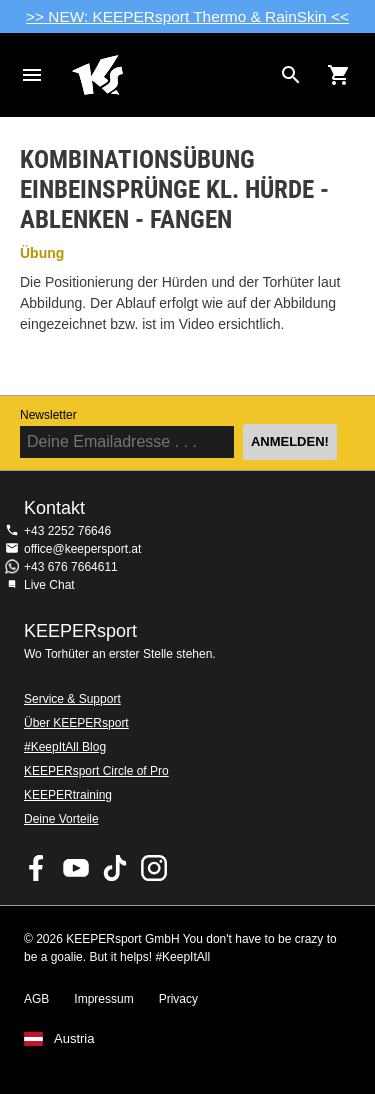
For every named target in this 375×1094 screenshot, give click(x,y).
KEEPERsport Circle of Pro (96, 771)
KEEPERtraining (68, 795)
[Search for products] (291, 75)
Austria (74, 1039)
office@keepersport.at (82, 549)
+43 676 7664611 (71, 567)
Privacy (178, 999)
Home (171, 75)
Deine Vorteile (61, 819)
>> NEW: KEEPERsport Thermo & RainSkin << (187, 16)
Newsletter (48, 415)
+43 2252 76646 (67, 531)
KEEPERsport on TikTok (115, 868)
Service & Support (72, 699)
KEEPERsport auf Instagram (154, 868)
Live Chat (49, 585)
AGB (36, 999)
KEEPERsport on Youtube (76, 868)
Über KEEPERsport (76, 723)
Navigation (32, 75)
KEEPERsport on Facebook (37, 868)
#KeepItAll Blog (65, 747)
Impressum (103, 999)
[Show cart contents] (339, 75)
